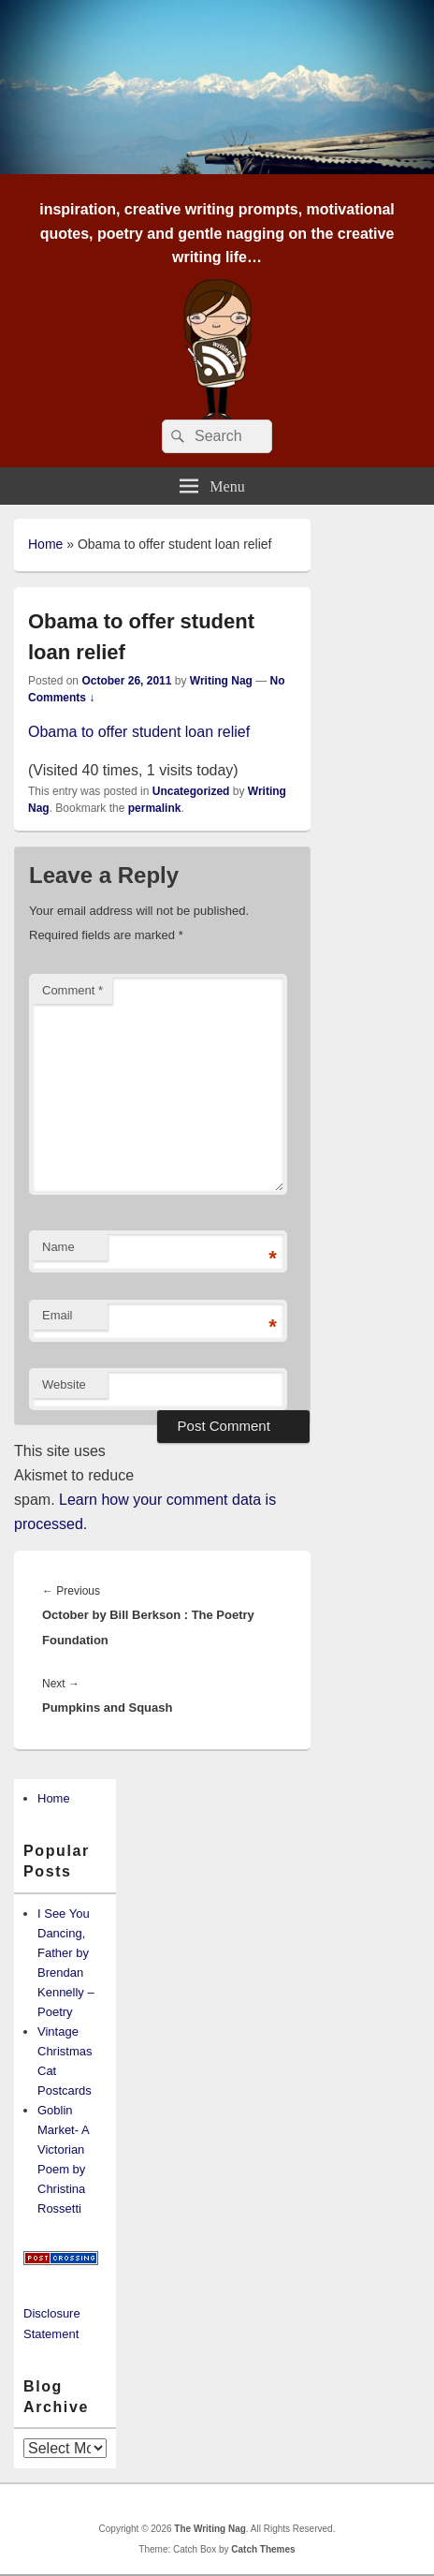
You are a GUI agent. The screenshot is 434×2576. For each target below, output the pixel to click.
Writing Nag (221, 680)
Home (45, 544)
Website (64, 1384)
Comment (72, 990)
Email (57, 1315)
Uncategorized (191, 791)
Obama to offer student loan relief (139, 732)
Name (58, 1247)
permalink (154, 808)
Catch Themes (263, 2549)
